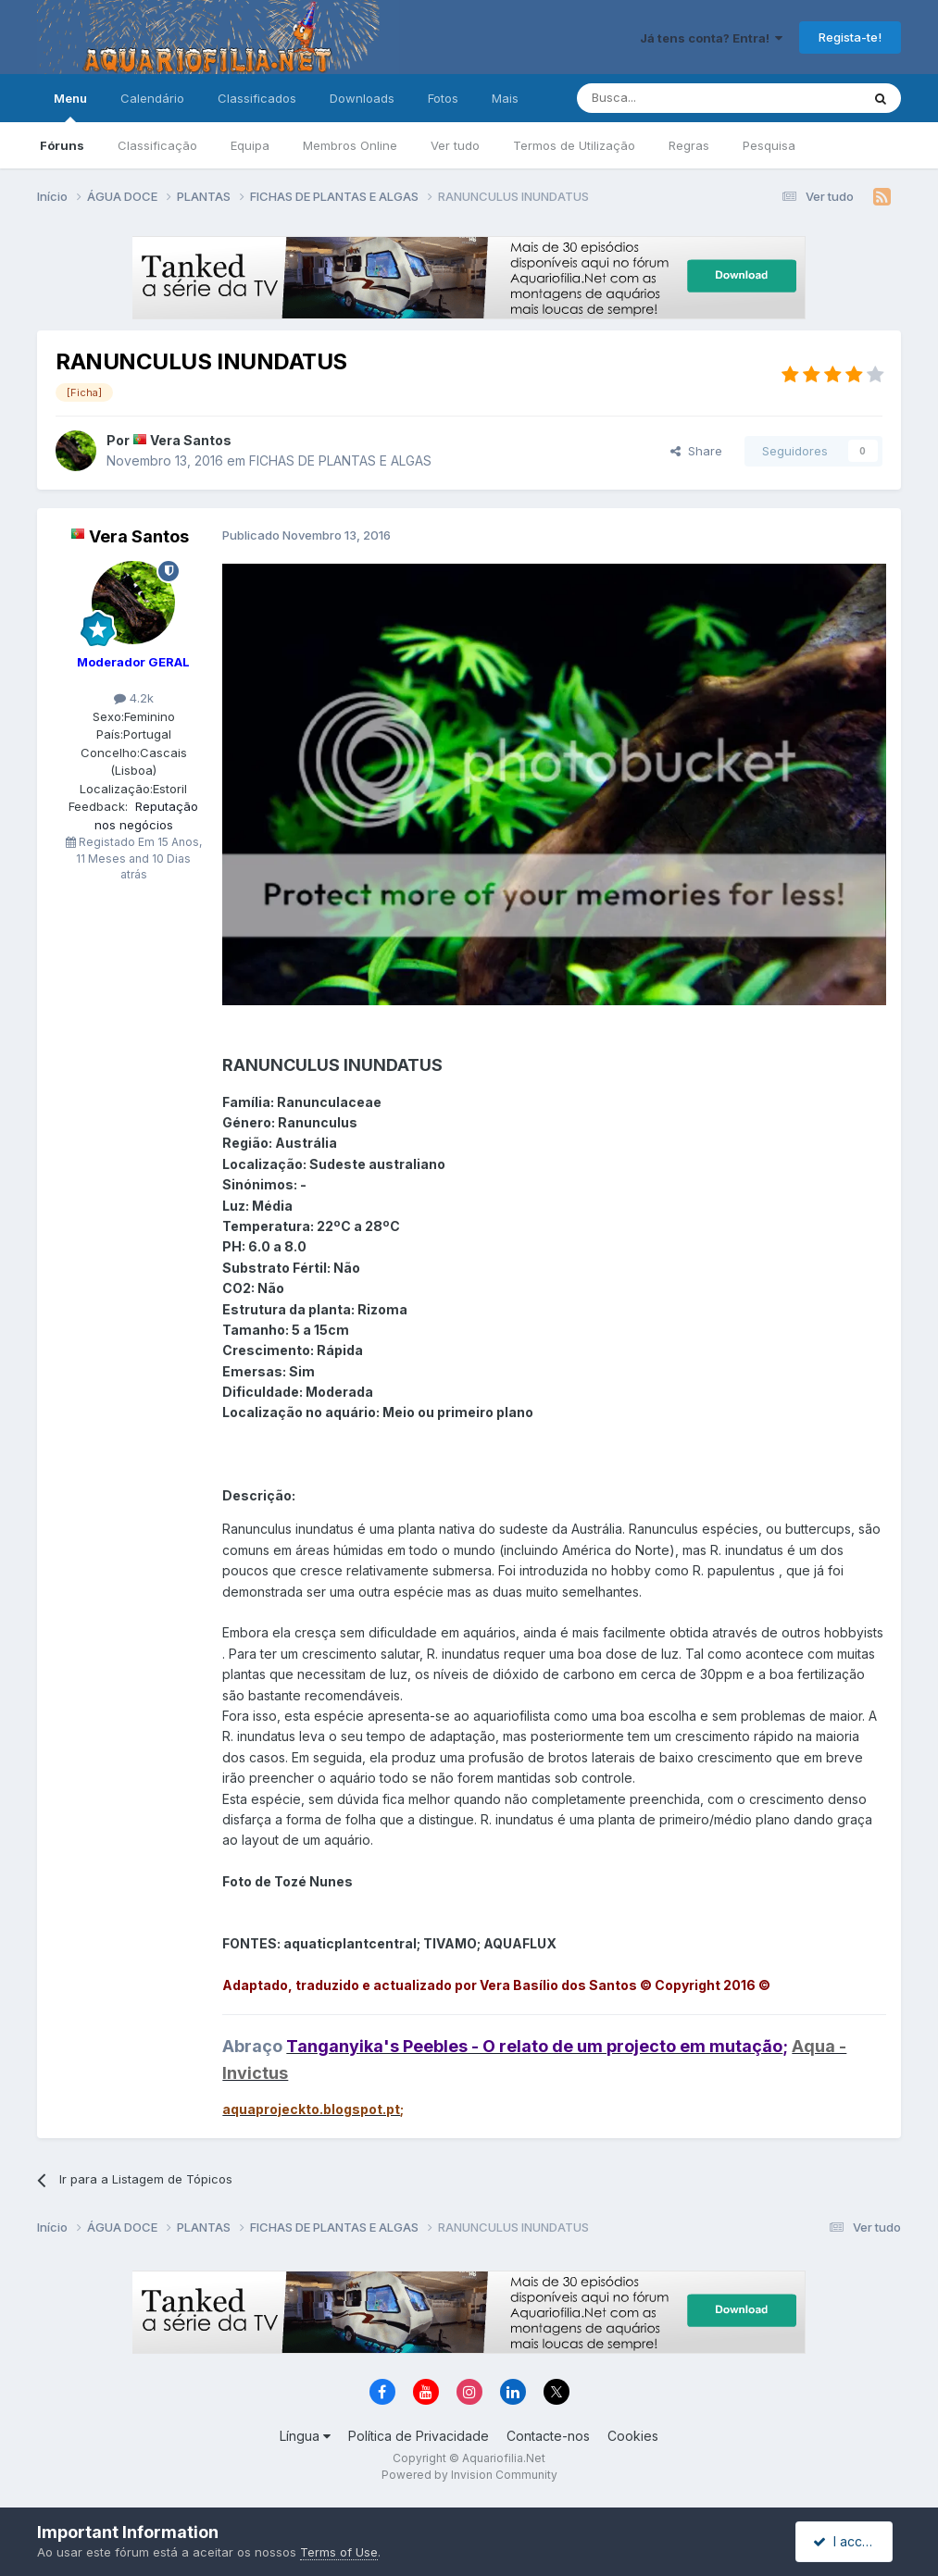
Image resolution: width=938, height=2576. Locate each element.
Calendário (152, 98)
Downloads (362, 98)
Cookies (632, 2436)
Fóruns (62, 145)
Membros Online (350, 145)
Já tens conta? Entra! (711, 38)
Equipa (250, 145)
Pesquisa (769, 145)
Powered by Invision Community (469, 2475)
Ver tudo (455, 145)
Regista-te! (850, 37)
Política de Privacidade (418, 2436)
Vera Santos (190, 440)
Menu (70, 106)
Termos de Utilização (574, 145)
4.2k (134, 698)
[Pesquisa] (671, 98)
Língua (305, 2436)
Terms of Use (339, 2552)
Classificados (257, 98)
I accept (847, 2541)
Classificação (157, 145)
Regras (689, 145)
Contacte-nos (548, 2436)
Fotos (443, 98)
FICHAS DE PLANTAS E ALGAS (340, 460)
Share (696, 450)
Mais (505, 98)
